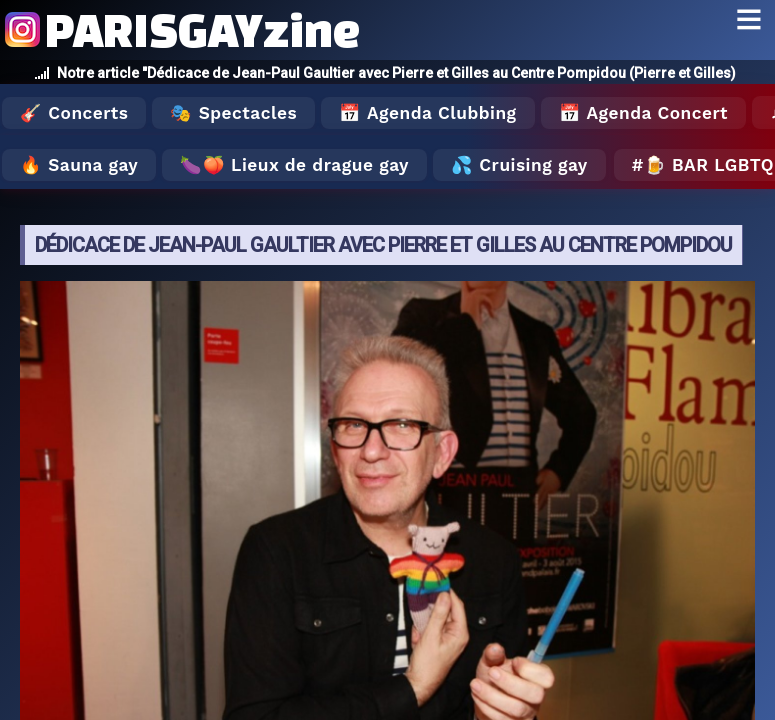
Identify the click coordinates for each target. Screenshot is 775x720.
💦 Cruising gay (519, 165)
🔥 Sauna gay (79, 165)
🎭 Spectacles (233, 113)
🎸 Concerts (74, 113)
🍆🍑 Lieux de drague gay (294, 165)
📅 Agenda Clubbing (427, 113)
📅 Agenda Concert (643, 113)
